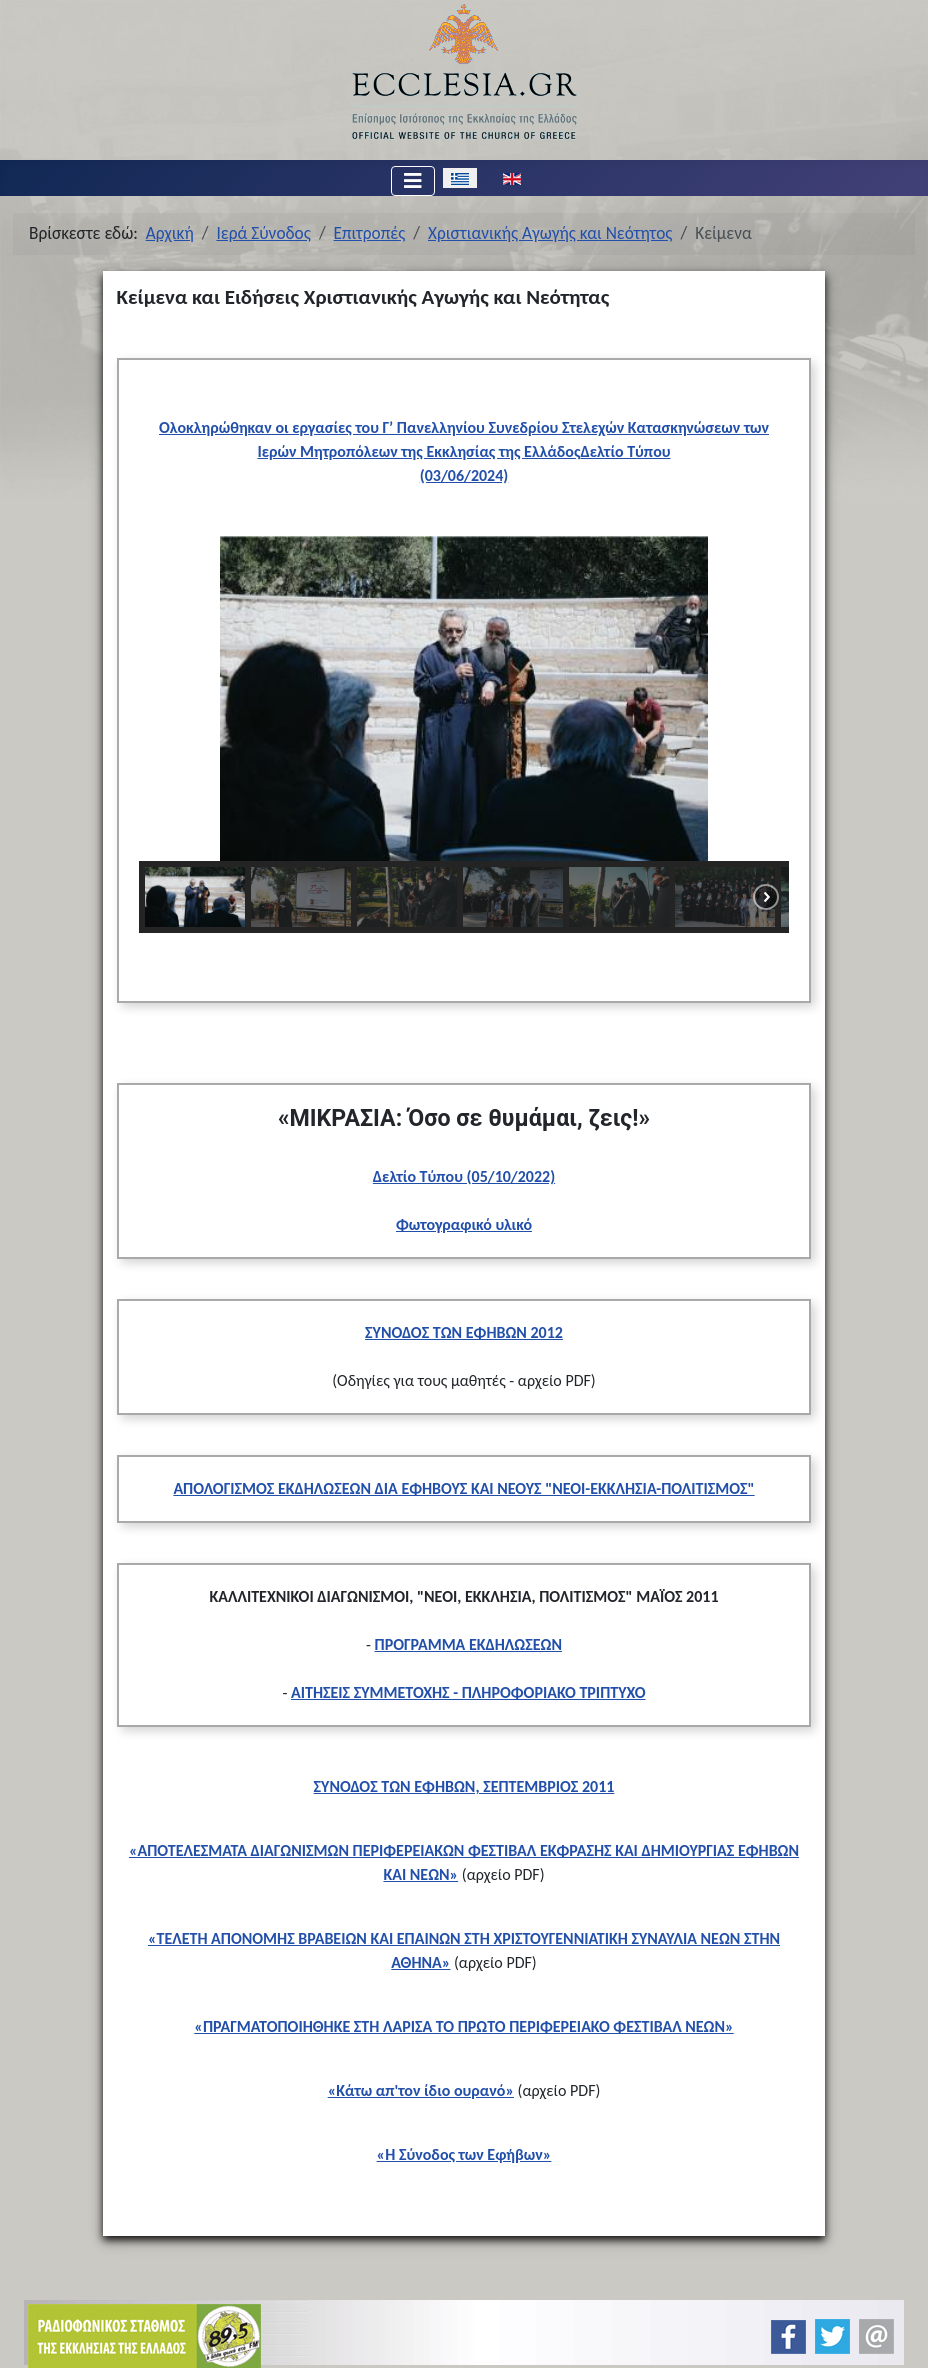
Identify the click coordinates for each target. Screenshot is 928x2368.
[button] (170, 698)
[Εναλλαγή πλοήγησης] (413, 181)
